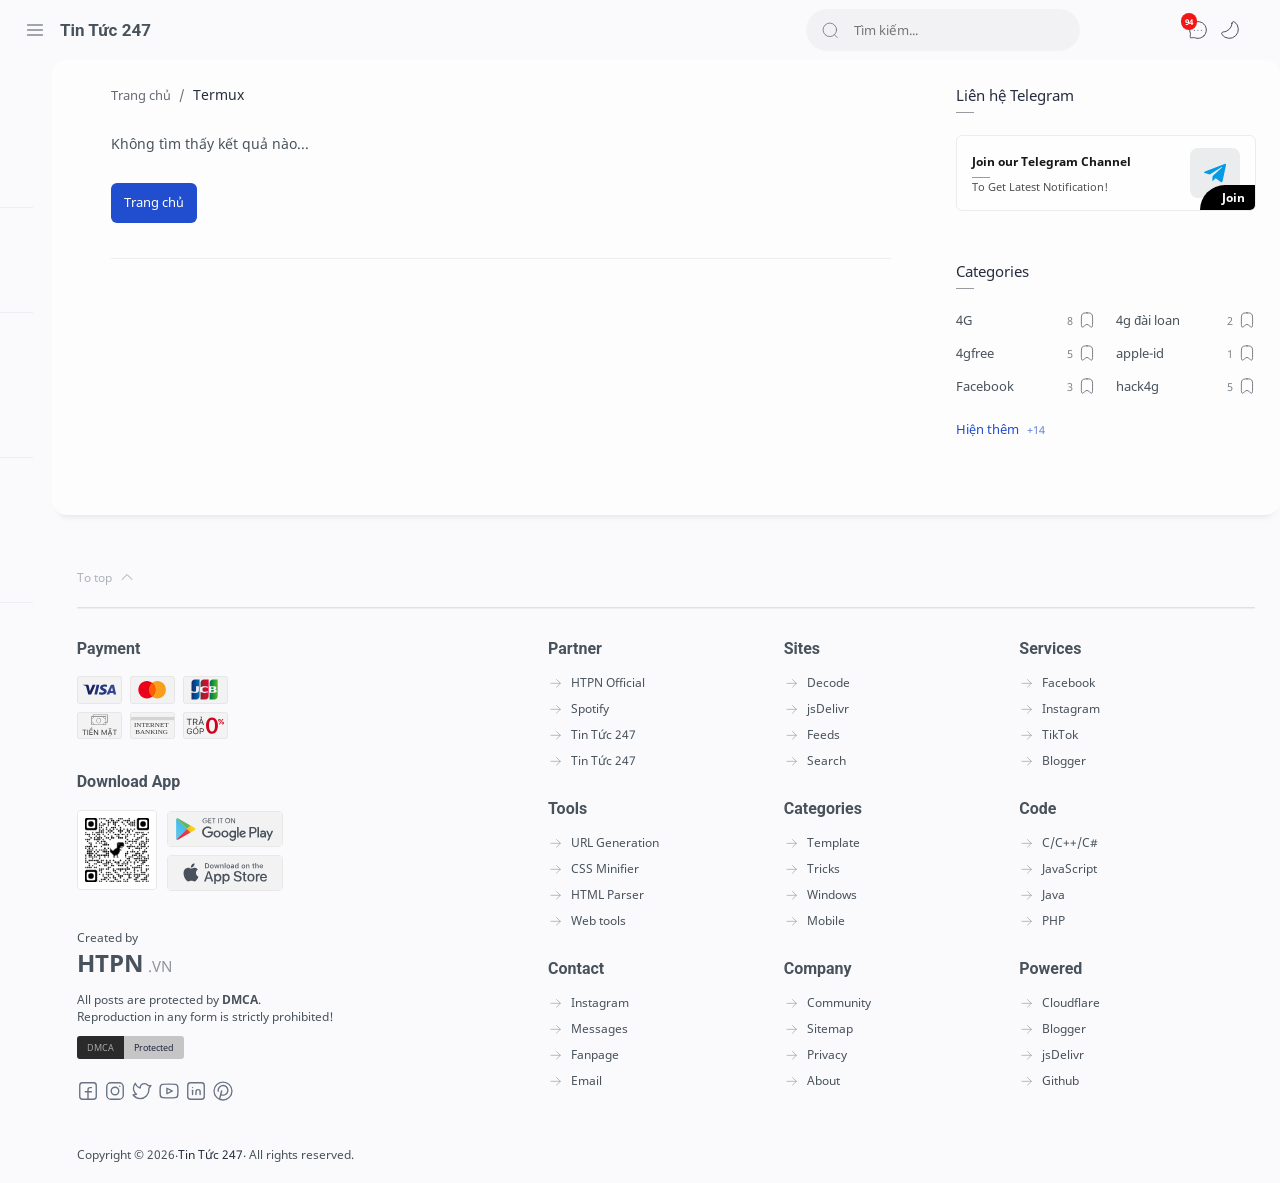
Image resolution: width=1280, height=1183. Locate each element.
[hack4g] (1185, 386)
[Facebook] (1025, 386)
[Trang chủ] (162, 203)
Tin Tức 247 (105, 30)
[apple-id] (1185, 353)
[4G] (1025, 320)
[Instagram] (131, 1097)
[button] (1230, 30)
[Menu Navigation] (35, 30)
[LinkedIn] (212, 1097)
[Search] (943, 30)
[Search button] (830, 30)
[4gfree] (1025, 353)
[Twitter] (158, 1097)
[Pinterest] (239, 1097)
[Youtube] (185, 1097)
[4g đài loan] (1185, 320)
